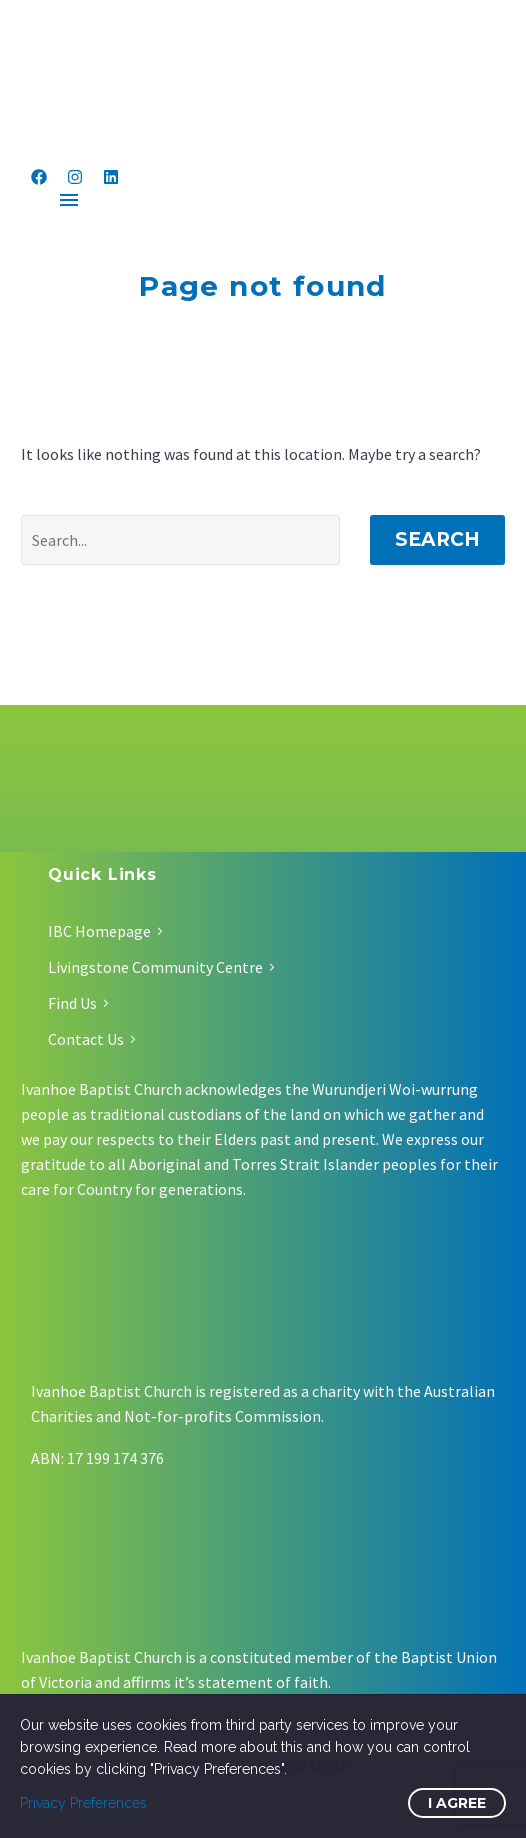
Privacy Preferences (83, 1803)
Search (437, 539)
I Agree (457, 1803)
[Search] (180, 540)
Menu (69, 200)
